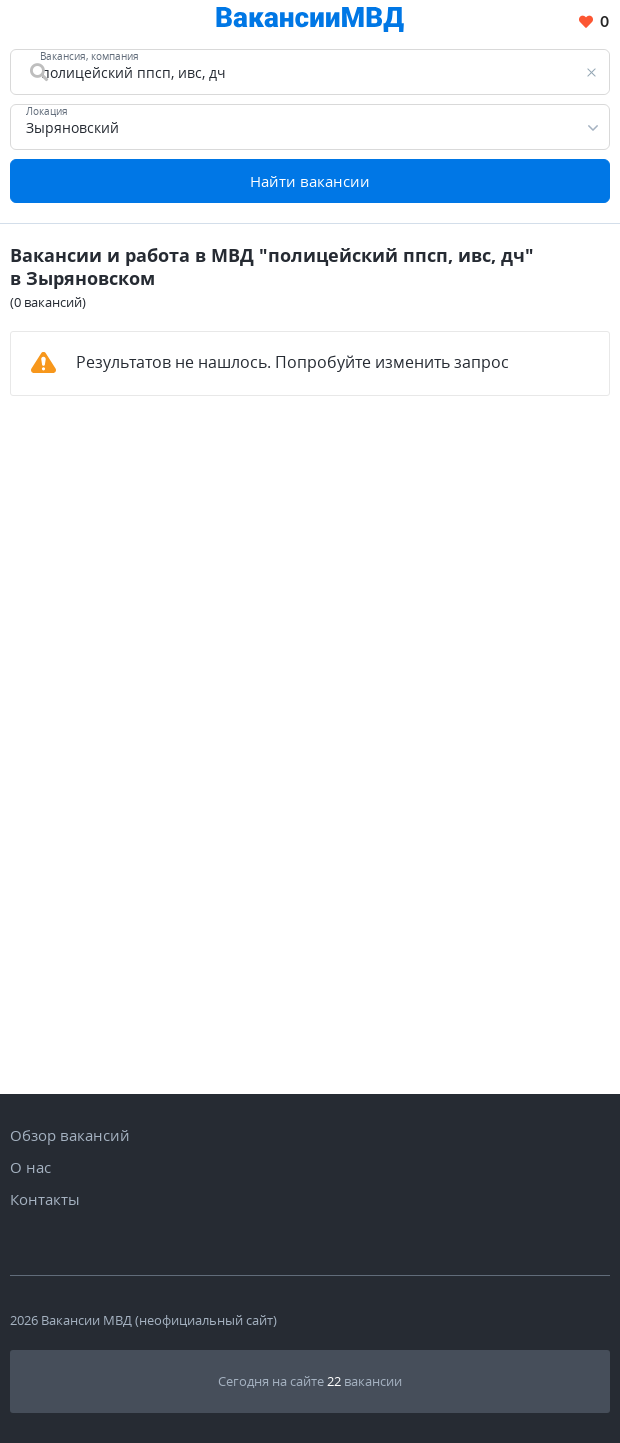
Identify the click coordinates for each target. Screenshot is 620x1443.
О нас (30, 1167)
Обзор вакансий (70, 1135)
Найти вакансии (310, 181)
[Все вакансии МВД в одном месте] (310, 22)
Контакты (45, 1199)
